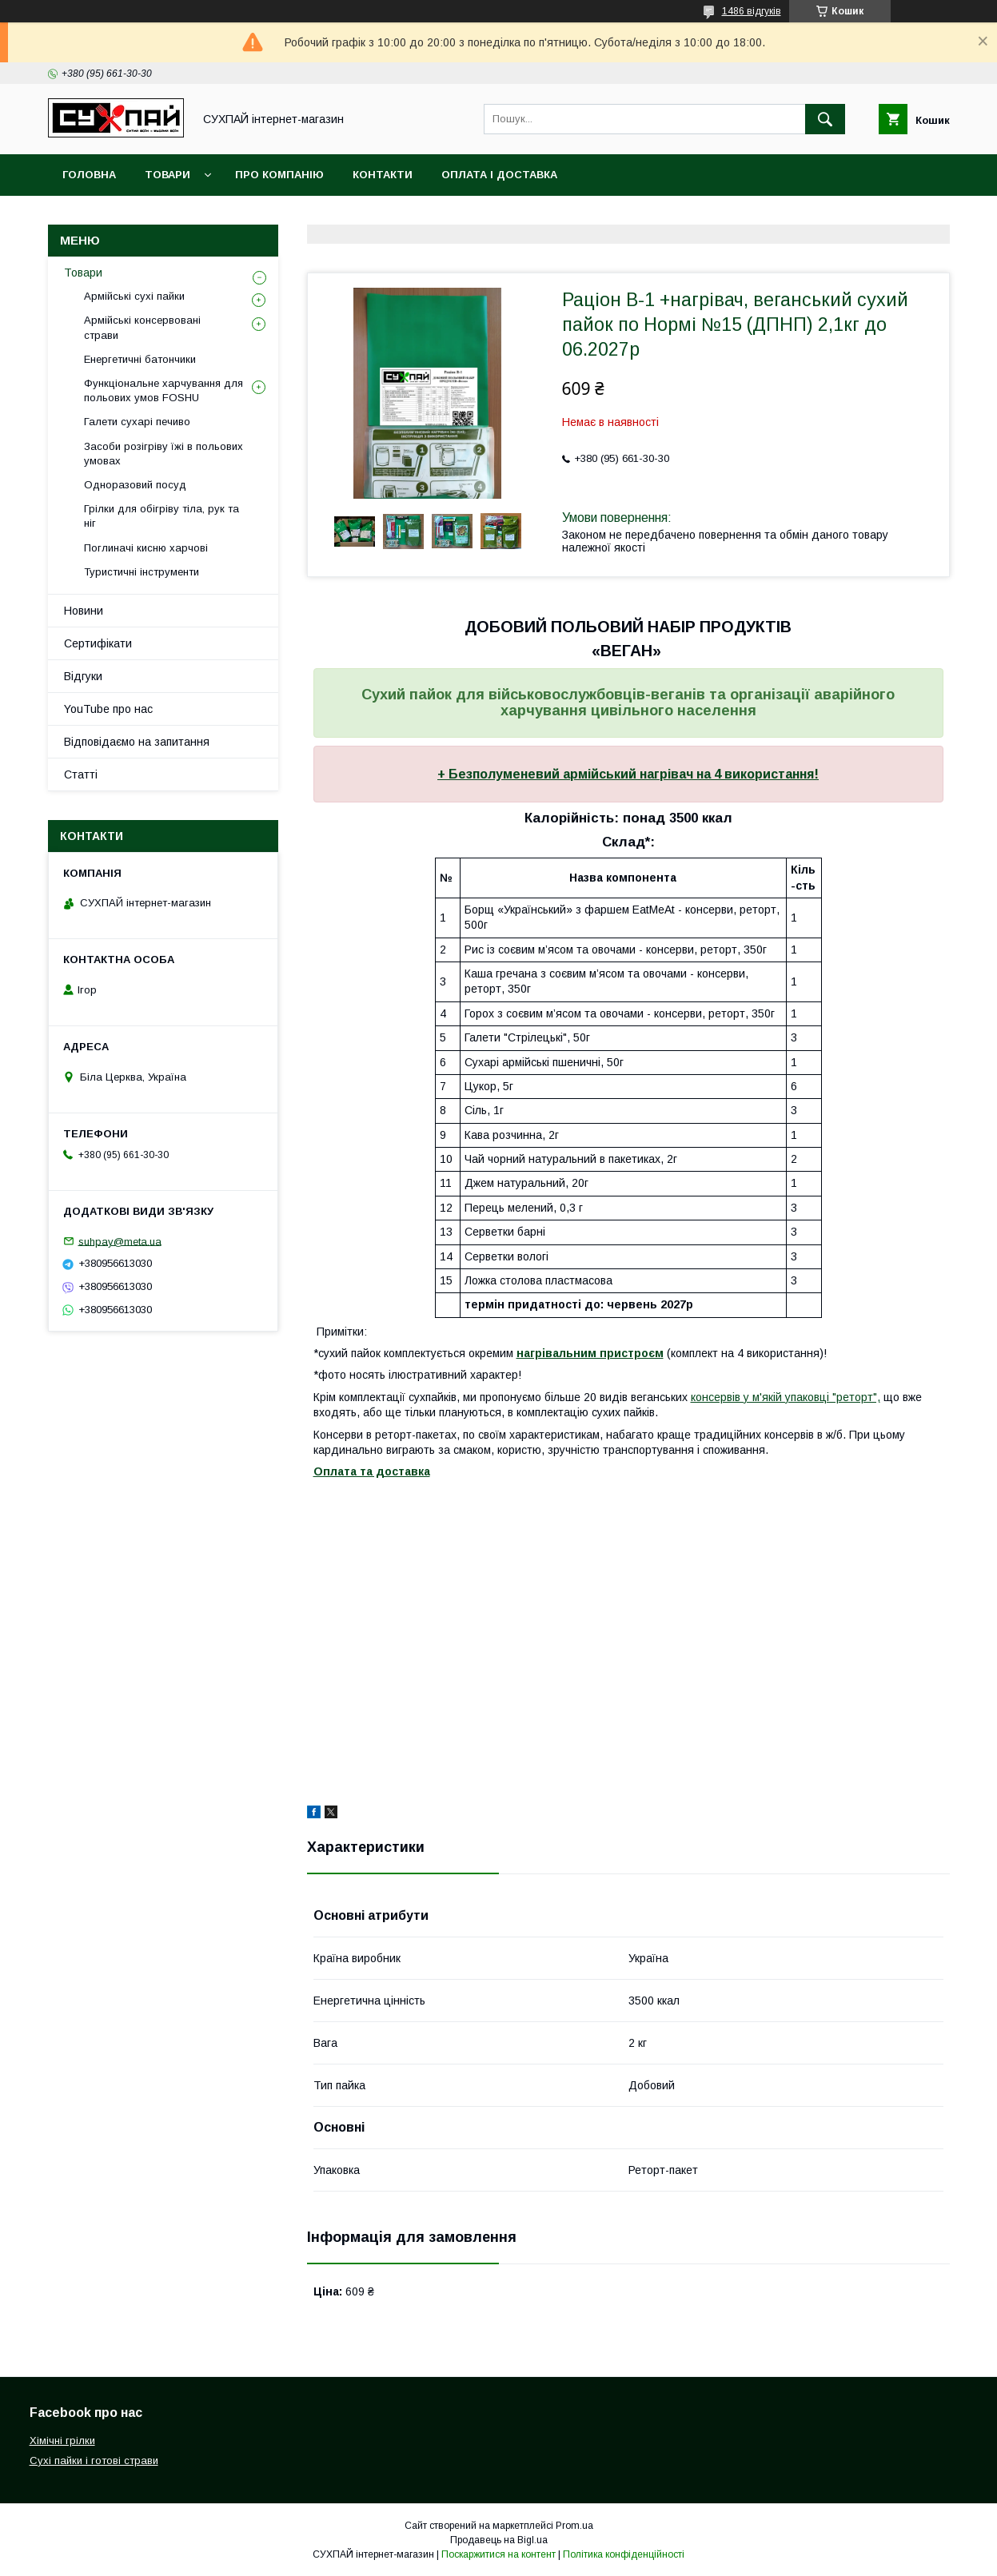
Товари (167, 175)
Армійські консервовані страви (142, 327)
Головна (89, 175)
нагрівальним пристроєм (590, 1353)
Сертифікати (98, 643)
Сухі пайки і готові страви (94, 2461)
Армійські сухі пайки (134, 296)
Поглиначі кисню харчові (146, 548)
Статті (81, 774)
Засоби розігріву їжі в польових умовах (163, 453)
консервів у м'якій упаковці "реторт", (785, 1397)
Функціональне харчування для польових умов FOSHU (163, 390)
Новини (83, 610)
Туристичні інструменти (141, 572)
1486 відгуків (751, 11)
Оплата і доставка (499, 175)
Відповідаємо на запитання (136, 741)
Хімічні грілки (62, 2441)
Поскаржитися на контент (498, 2554)
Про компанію (279, 175)
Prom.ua (574, 2525)
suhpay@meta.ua (120, 1241)
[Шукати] (825, 119)
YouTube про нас (108, 709)
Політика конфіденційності (623, 2554)
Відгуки (83, 676)
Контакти (383, 175)
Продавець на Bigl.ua (499, 2540)
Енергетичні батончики (140, 359)
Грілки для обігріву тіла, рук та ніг (161, 516)
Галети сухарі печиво (137, 422)
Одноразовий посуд (135, 485)
